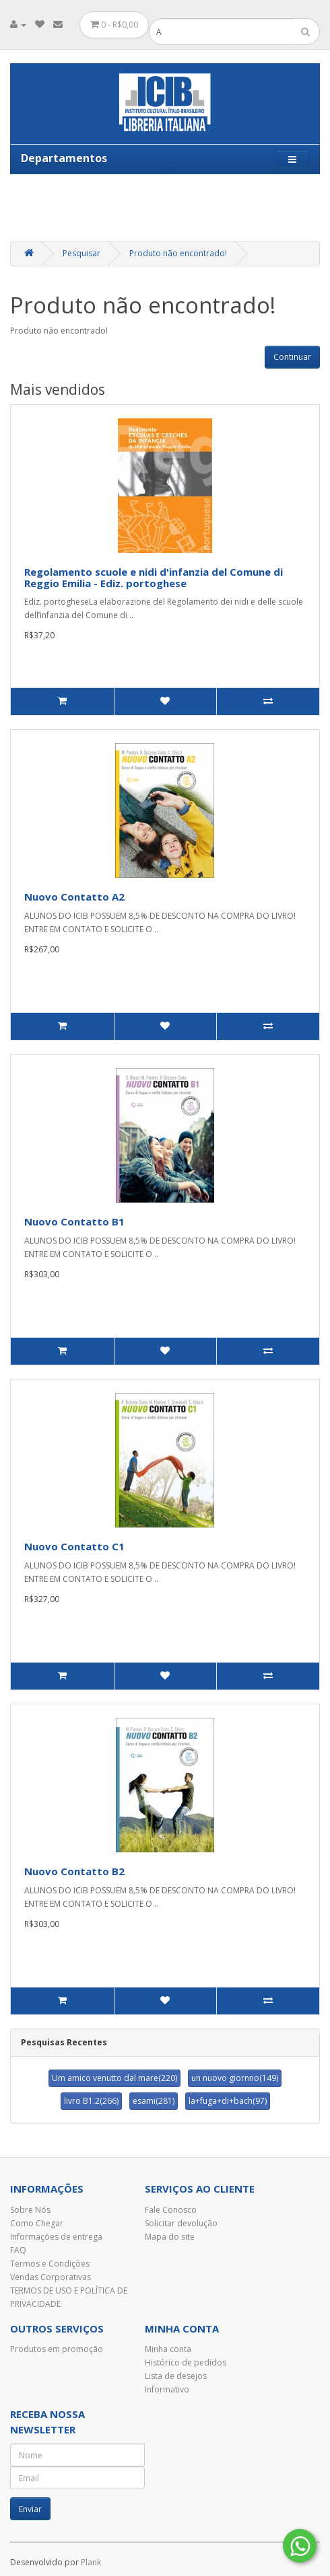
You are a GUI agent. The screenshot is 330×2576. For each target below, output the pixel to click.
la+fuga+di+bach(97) (228, 2101)
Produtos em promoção (56, 2349)
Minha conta (168, 2349)
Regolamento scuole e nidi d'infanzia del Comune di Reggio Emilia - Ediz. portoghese (153, 577)
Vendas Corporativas (50, 2277)
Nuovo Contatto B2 (74, 1871)
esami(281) (153, 2101)
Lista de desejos (176, 2376)
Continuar (292, 357)
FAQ (18, 2250)
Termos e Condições (50, 2263)
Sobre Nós (30, 2209)
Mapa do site (170, 2236)
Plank (91, 2562)
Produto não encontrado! (178, 253)
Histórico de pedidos (185, 2362)
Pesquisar (81, 253)
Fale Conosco (171, 2209)
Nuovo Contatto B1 (74, 1221)
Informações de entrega (56, 2236)
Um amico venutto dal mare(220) (114, 2078)
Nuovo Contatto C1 (74, 1546)
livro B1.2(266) (91, 2101)
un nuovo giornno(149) (234, 2078)
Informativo (167, 2389)
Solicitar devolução (181, 2223)
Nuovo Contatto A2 (74, 896)
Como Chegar (36, 2223)
